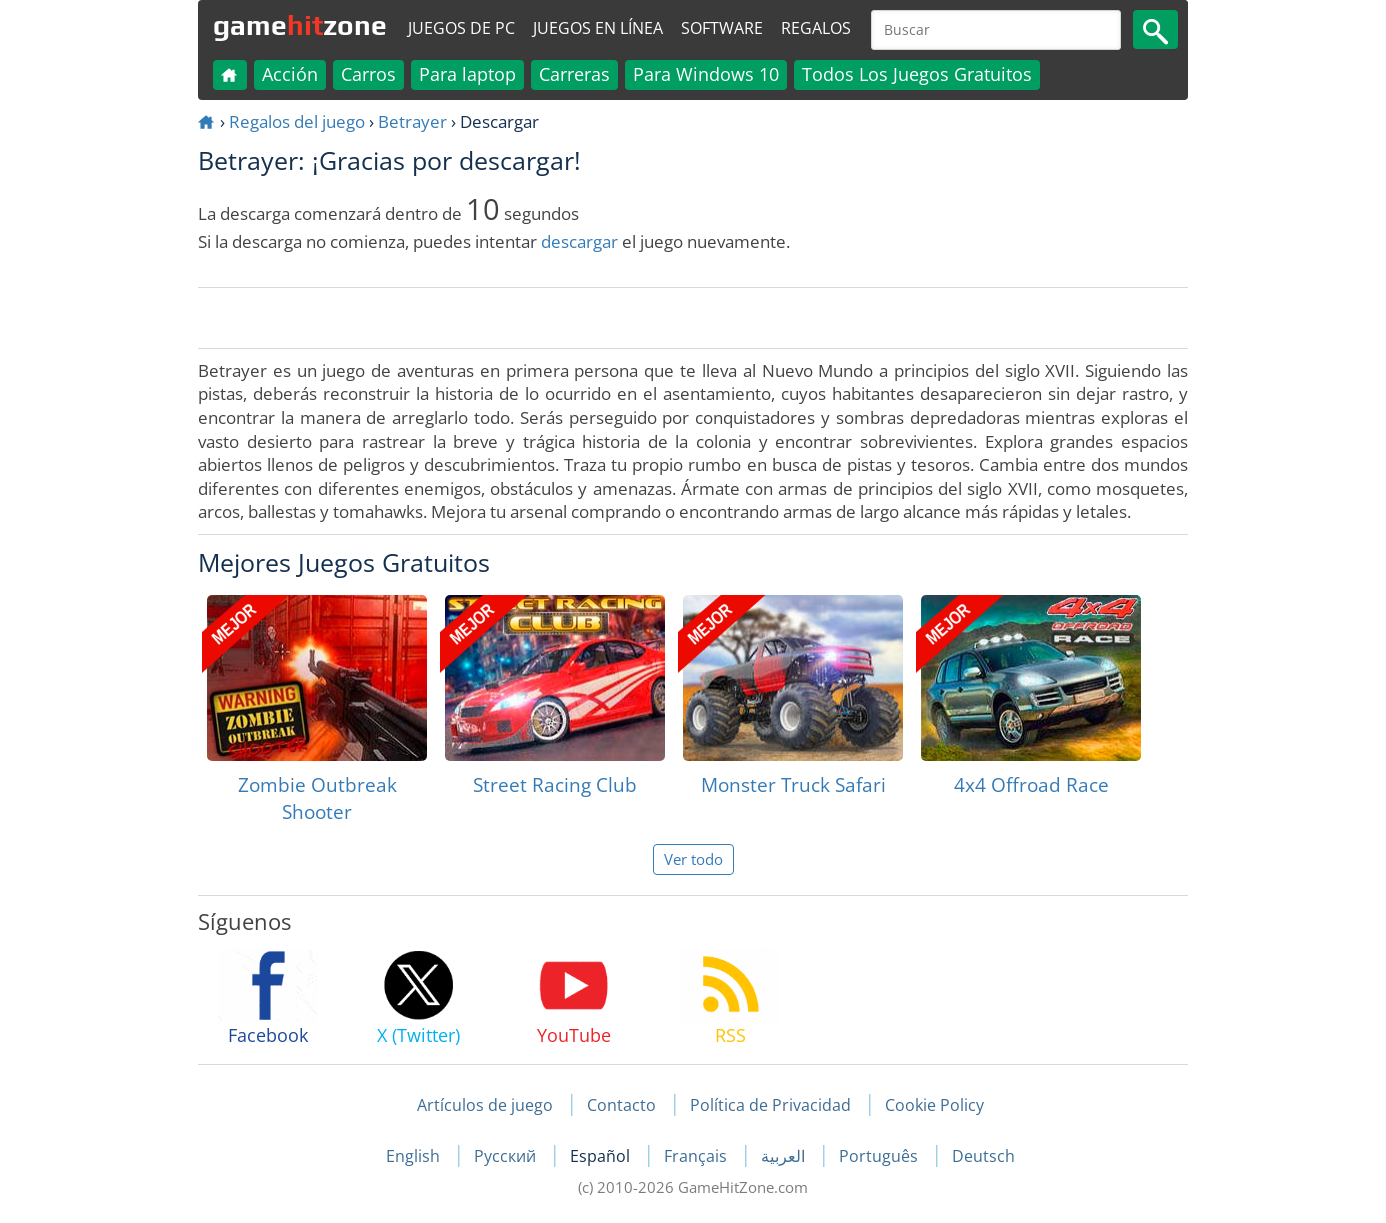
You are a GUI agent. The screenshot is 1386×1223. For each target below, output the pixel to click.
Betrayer (412, 121)
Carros (368, 74)
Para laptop (467, 74)
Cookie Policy (934, 1105)
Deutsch (983, 1156)
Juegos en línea (598, 28)
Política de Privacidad (770, 1105)
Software (722, 28)
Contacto (621, 1105)
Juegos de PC (461, 28)
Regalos (816, 28)
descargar (579, 241)
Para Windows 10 (706, 74)
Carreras (574, 74)
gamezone (300, 25)
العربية (785, 1156)
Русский (507, 1156)
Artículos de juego (485, 1105)
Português (880, 1156)
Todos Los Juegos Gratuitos (917, 74)
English (415, 1156)
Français (697, 1156)
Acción (290, 74)
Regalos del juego (297, 121)
